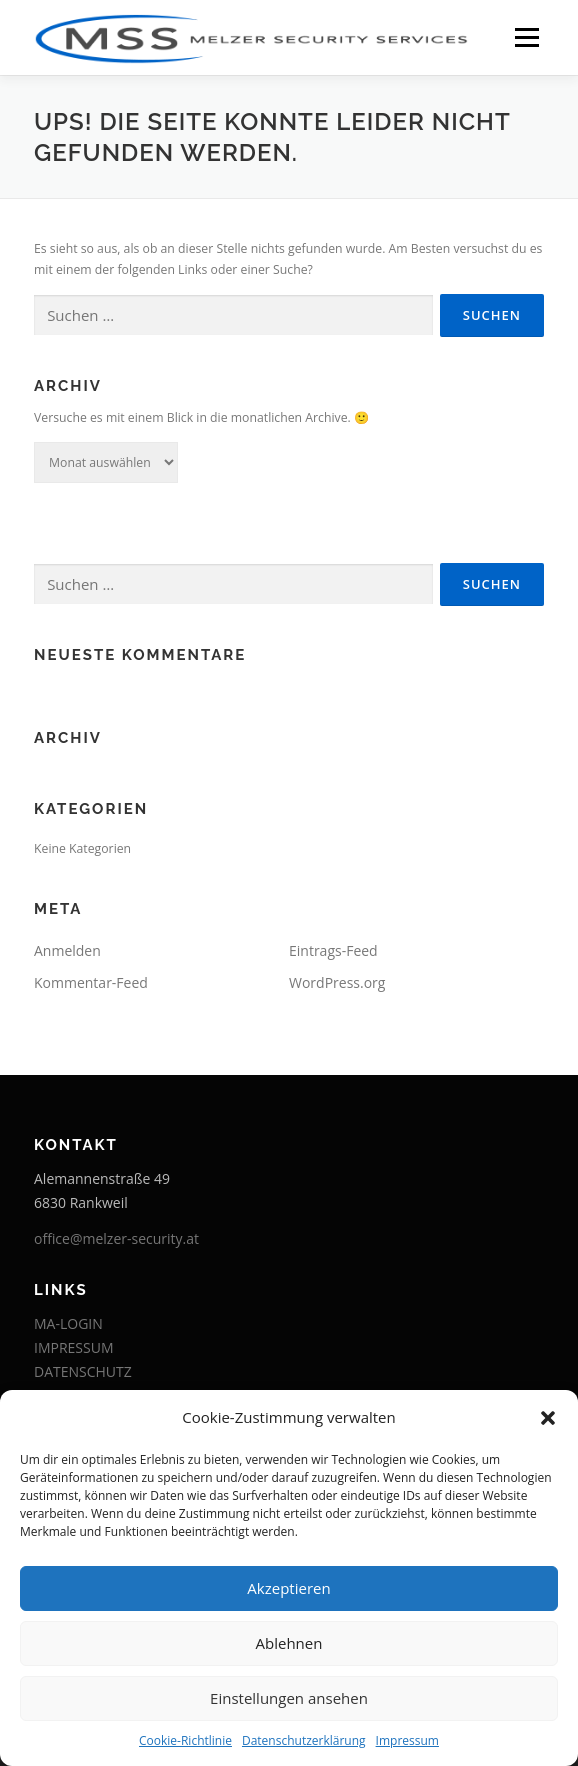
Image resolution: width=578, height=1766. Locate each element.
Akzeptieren (288, 1588)
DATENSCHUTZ (83, 1371)
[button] (548, 1418)
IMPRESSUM (74, 1347)
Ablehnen (289, 1643)
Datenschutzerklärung (304, 1740)
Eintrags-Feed (333, 950)
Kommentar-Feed (91, 982)
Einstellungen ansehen (289, 1698)
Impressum (407, 1740)
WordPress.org (337, 982)
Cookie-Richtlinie (185, 1740)
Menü (525, 37)
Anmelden (67, 950)
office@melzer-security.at (116, 1238)
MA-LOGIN (68, 1323)
